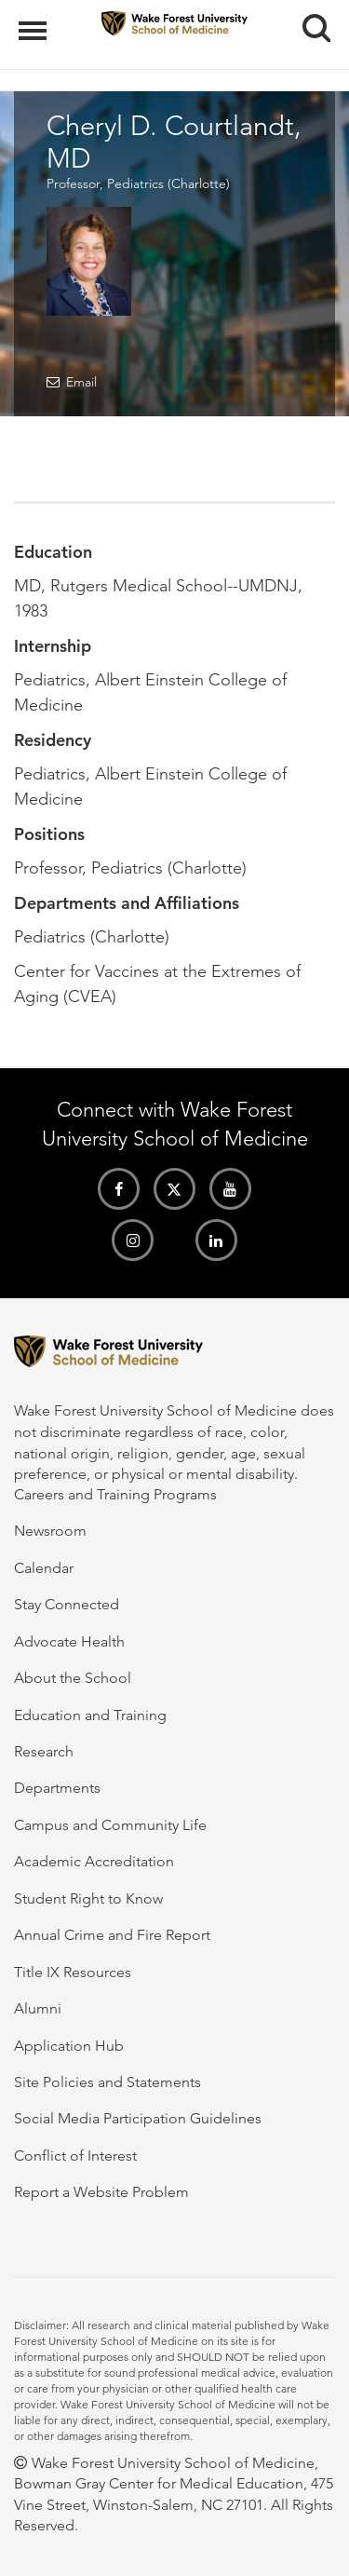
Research (44, 1751)
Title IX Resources (72, 1972)
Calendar (44, 1568)
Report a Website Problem (101, 2192)
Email (81, 381)
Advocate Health (69, 1641)
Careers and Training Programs (115, 1494)
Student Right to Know (88, 1898)
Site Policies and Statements (107, 2082)
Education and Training (90, 1715)
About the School (72, 1678)
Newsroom (50, 1530)
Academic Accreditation (94, 1861)
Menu (35, 21)
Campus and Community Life (110, 1825)
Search (309, 21)
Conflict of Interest (75, 2155)
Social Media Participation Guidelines (138, 2118)
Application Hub (69, 2045)
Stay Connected (66, 1604)
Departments (57, 1787)
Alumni (37, 2008)
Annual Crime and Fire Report (112, 1935)
